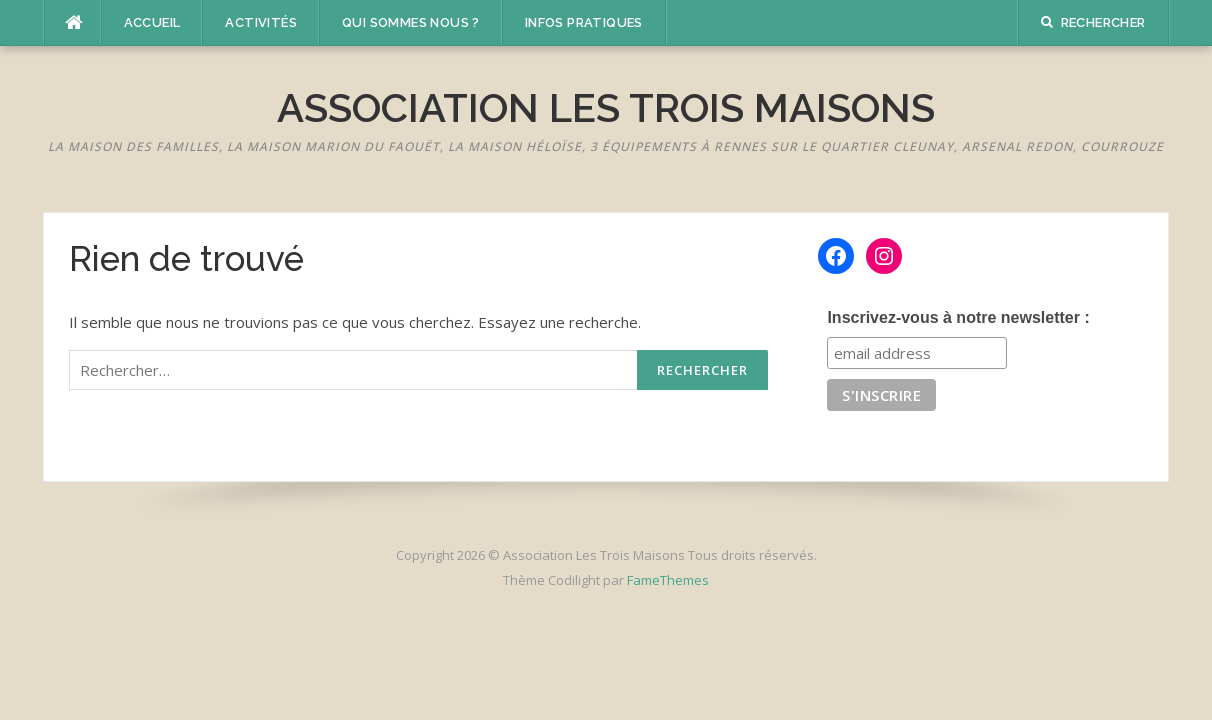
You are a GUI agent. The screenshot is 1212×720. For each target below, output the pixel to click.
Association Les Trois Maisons (606, 107)
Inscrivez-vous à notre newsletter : (958, 317)
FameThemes (668, 580)
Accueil (152, 22)
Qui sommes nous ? (411, 22)
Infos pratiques (584, 22)
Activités (261, 22)
